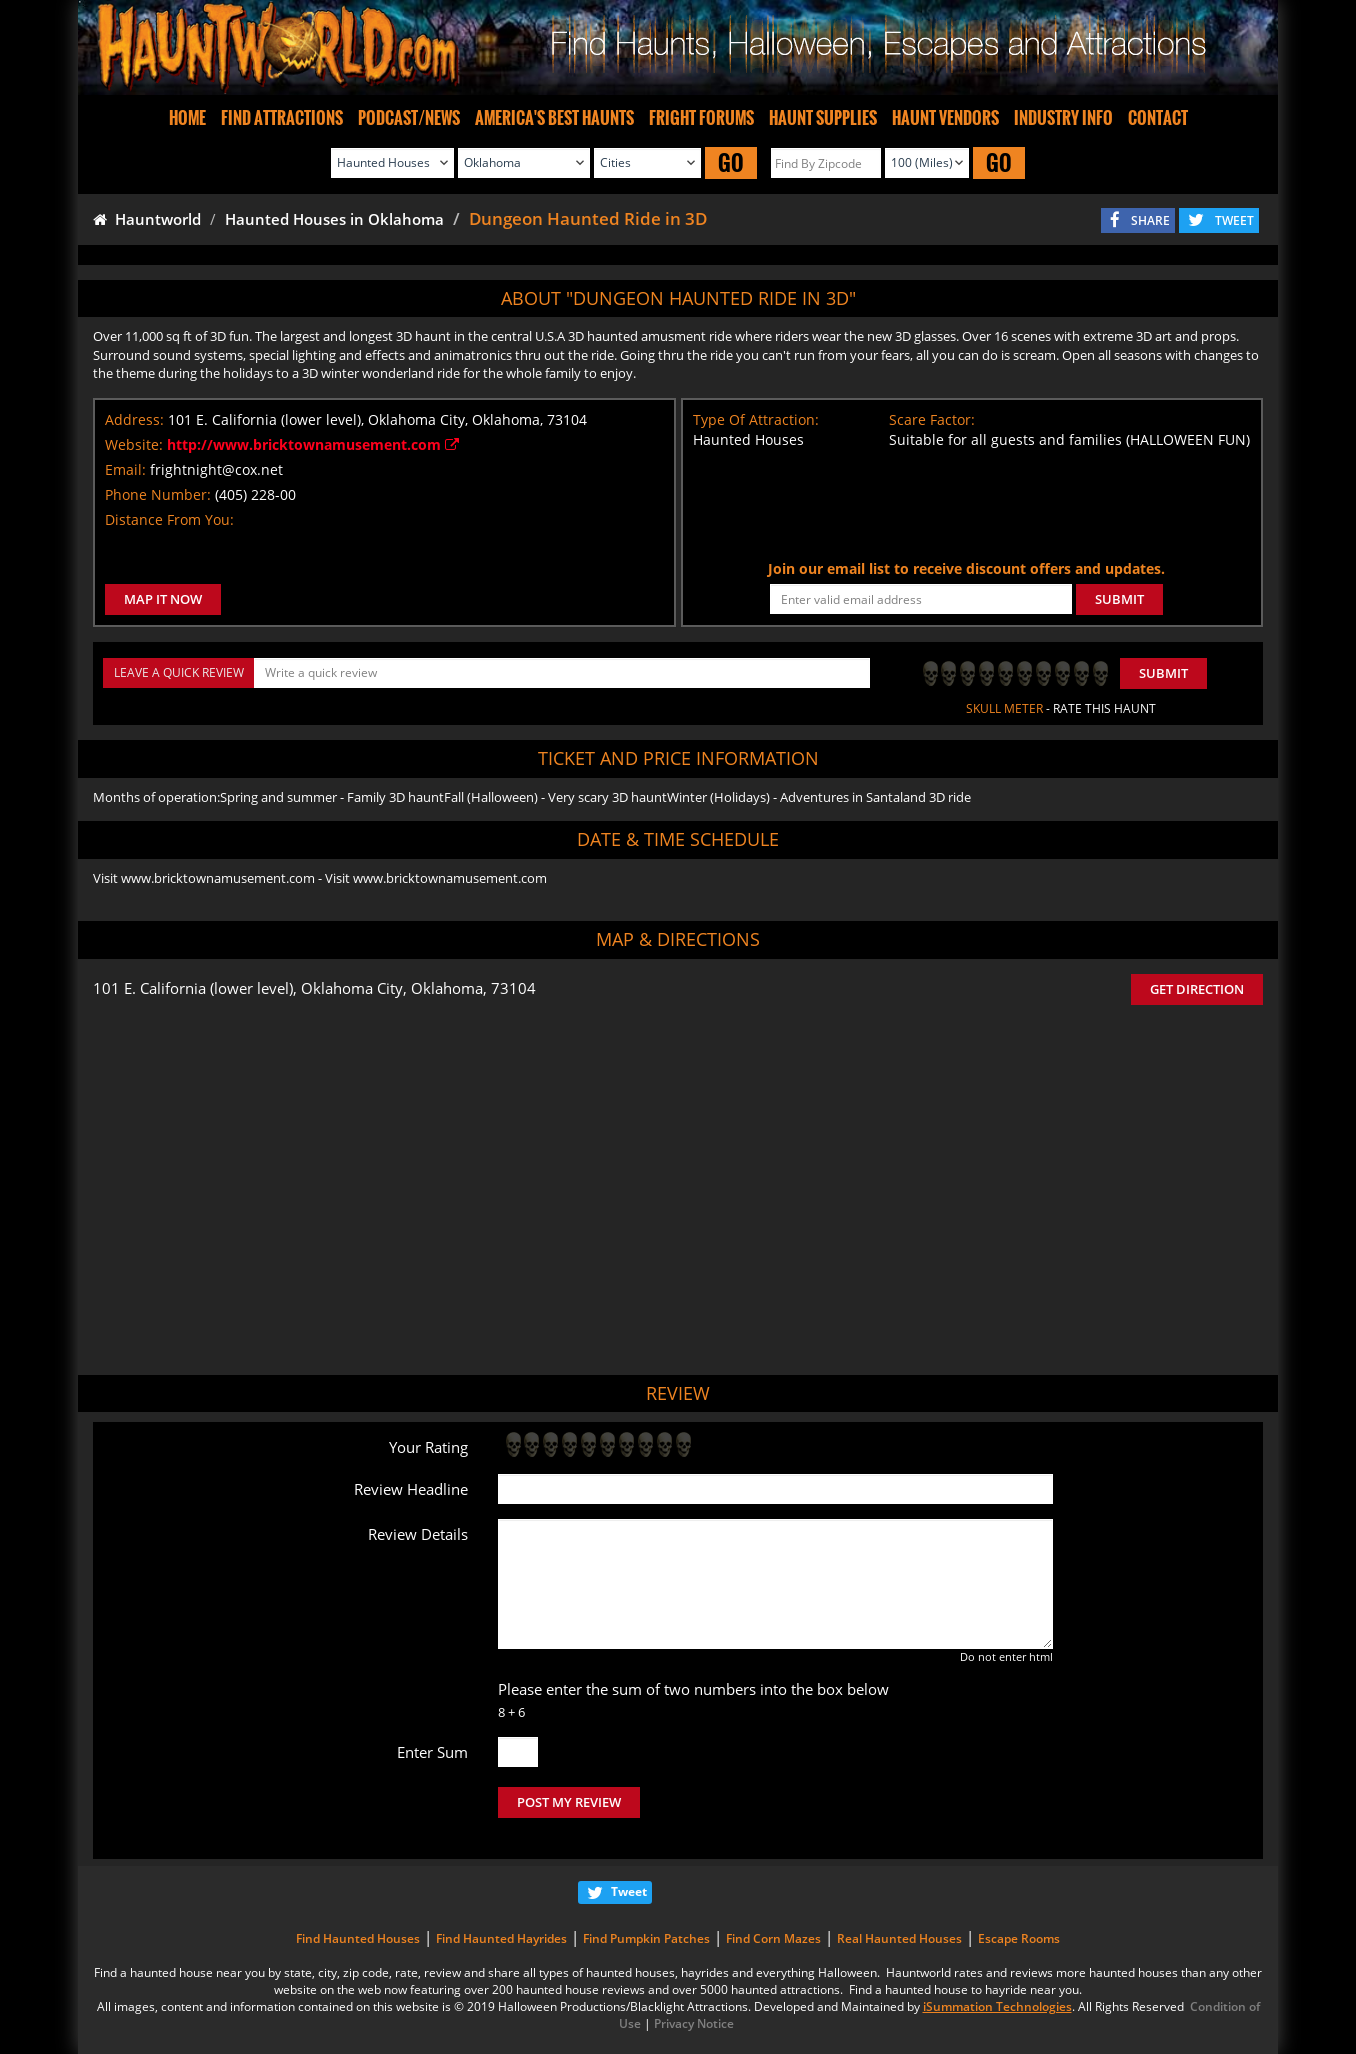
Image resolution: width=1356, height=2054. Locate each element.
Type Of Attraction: (756, 419)
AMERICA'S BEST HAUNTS (554, 118)
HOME (187, 118)
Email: (125, 469)
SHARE (1150, 220)
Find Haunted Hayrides (501, 1938)
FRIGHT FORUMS (701, 118)
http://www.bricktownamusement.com (313, 444)
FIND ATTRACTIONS (282, 118)
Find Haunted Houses (358, 1938)
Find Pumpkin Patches (646, 1938)
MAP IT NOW (163, 599)
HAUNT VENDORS (945, 118)
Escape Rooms (1019, 1938)
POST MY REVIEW (569, 1802)
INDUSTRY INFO (1063, 118)
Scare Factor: (932, 419)
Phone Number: (158, 494)
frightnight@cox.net (216, 469)
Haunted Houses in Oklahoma (334, 219)
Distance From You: (169, 519)
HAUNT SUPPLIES (823, 118)
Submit (1163, 673)
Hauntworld (147, 219)
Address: (134, 419)
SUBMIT (1119, 599)
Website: (134, 444)
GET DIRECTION (1197, 989)
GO (731, 162)
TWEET (1234, 220)
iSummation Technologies (997, 2006)
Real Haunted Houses (899, 1938)
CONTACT (1158, 118)
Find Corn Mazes (773, 1938)
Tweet (629, 1891)
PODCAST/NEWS (409, 118)
